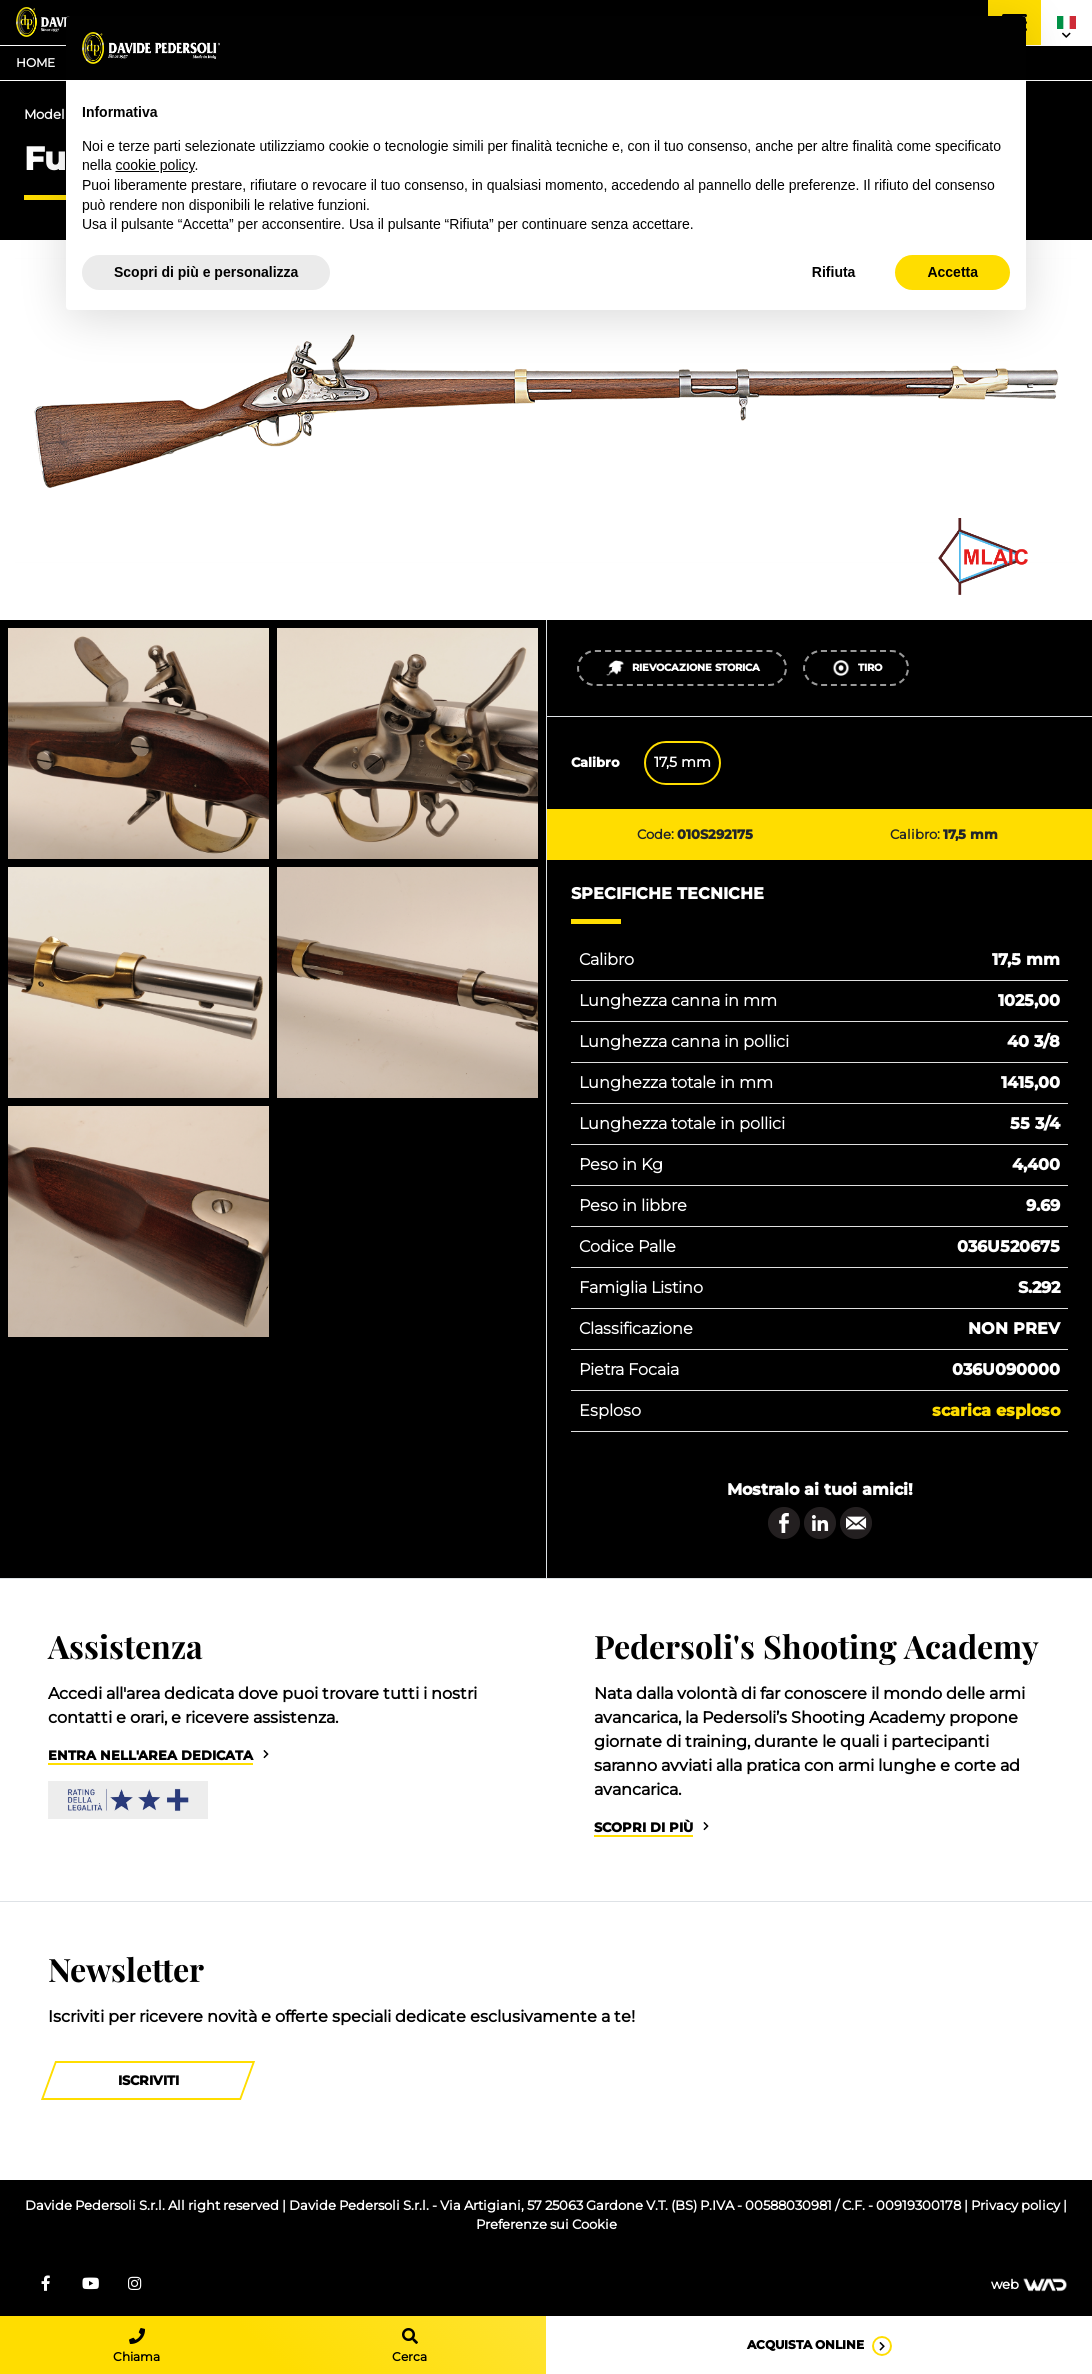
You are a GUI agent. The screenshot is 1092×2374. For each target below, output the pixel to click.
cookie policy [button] (154, 165)
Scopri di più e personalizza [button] (206, 272)
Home (35, 62)
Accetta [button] (952, 272)
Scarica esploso (996, 1410)
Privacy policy (1017, 2205)
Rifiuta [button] (834, 272)
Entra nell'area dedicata (150, 1755)
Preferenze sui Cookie (546, 2224)
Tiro (856, 667)
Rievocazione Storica (682, 667)
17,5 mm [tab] (682, 762)
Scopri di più (643, 1827)
